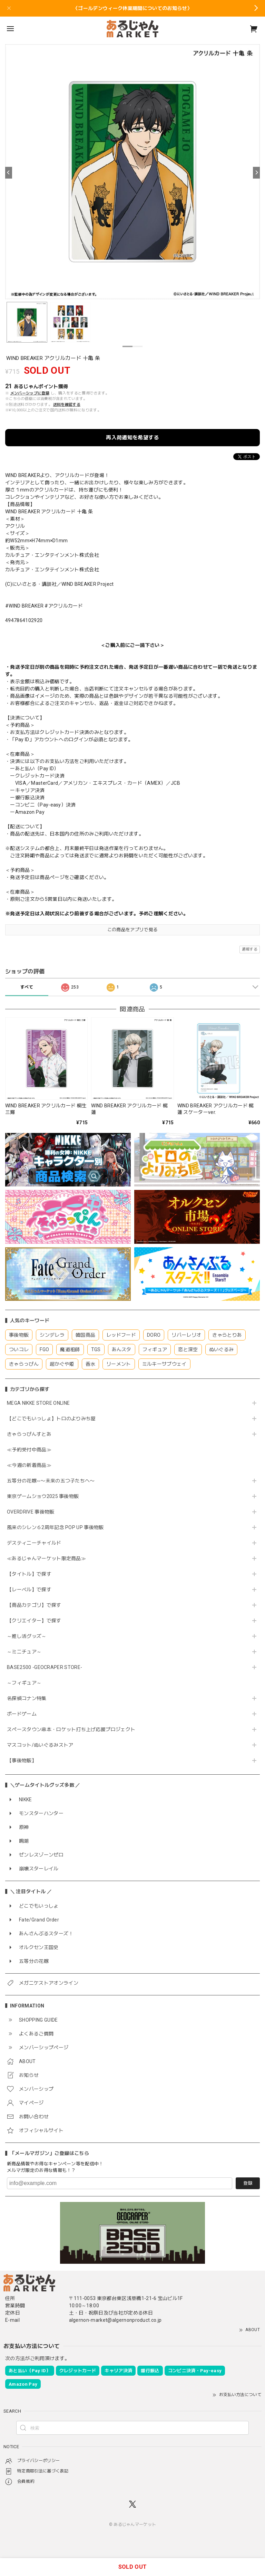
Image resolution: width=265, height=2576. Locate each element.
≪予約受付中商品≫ (29, 1449)
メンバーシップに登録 (29, 393)
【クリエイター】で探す (34, 1620)
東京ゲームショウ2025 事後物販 (45, 1496)
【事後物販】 (22, 1760)
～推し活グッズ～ (27, 1636)
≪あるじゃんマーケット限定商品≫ (46, 1558)
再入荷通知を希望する (132, 438)
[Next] (256, 173)
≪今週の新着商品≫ (29, 1465)
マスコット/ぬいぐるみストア (40, 1745)
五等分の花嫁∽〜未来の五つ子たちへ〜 (53, 1480)
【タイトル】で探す (29, 1574)
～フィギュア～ (24, 1683)
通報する (249, 949)
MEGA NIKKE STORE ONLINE (38, 1403)
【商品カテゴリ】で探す (34, 1605)
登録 (247, 2183)
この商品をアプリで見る (132, 929)
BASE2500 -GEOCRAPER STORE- (44, 1667)
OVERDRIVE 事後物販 (33, 1512)
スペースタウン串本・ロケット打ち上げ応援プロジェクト (71, 1729)
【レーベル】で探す (29, 1589)
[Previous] (8, 173)
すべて (26, 987)
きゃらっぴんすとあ (29, 1434)
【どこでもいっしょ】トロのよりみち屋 (54, 1418)
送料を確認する (66, 404)
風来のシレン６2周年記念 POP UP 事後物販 (55, 1527)
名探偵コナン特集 (27, 1698)
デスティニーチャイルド (34, 1543)
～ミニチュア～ (24, 1651)
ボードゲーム (22, 1714)
